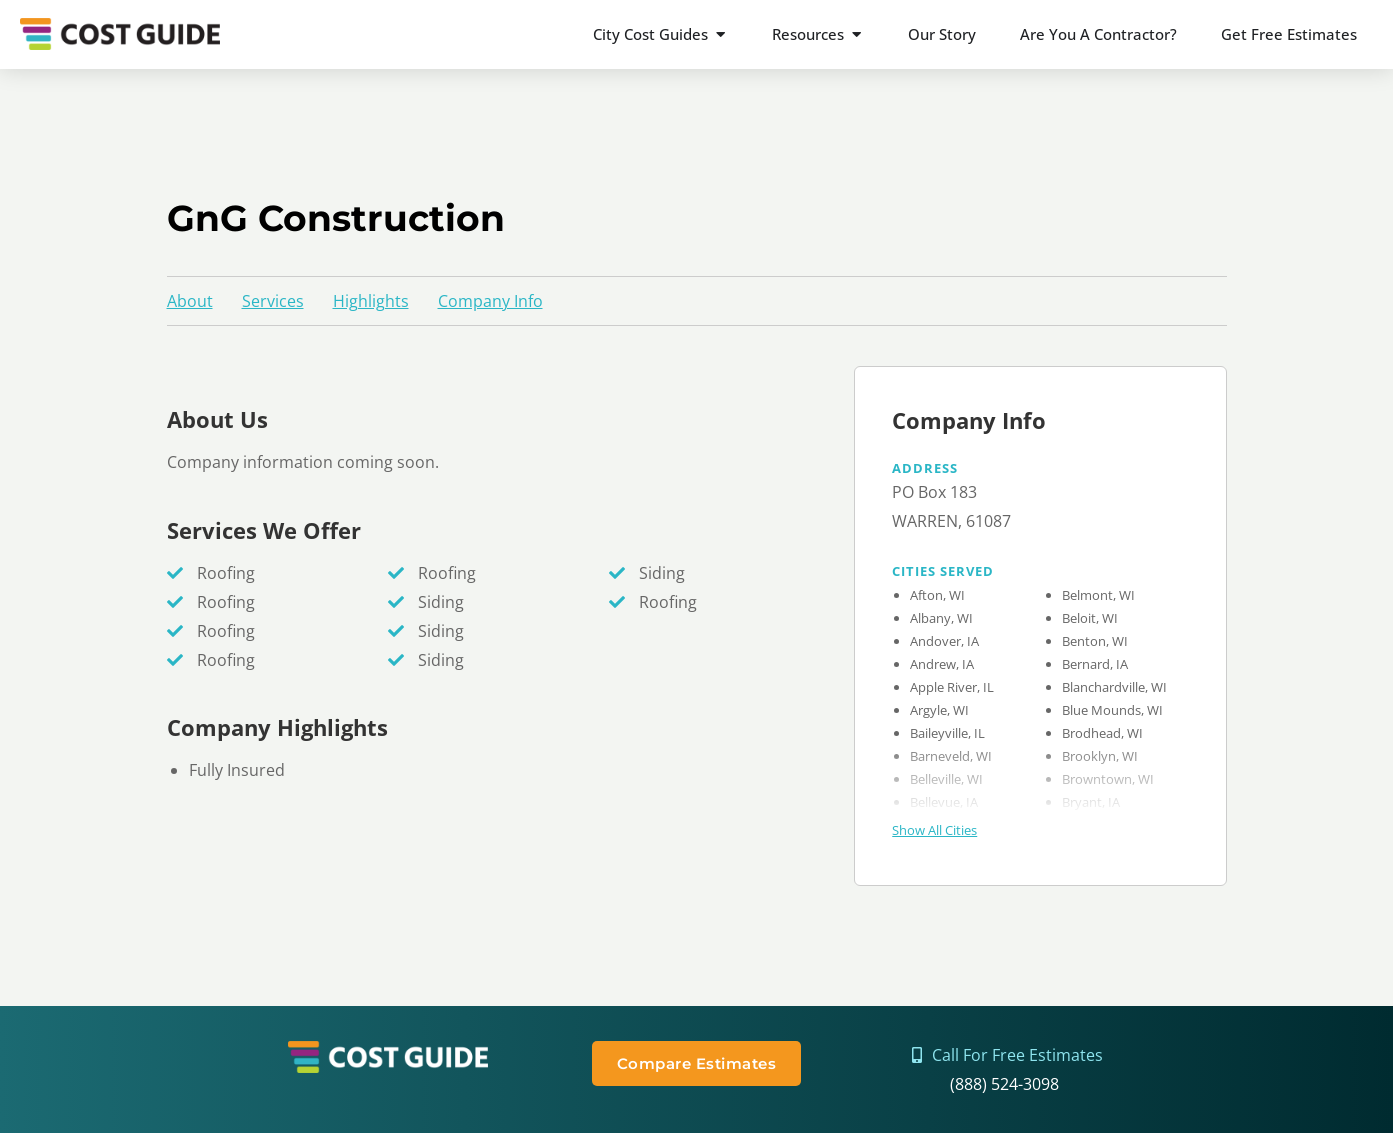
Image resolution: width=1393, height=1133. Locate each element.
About (190, 301)
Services (273, 301)
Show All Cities (934, 830)
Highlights (371, 301)
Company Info (490, 301)
